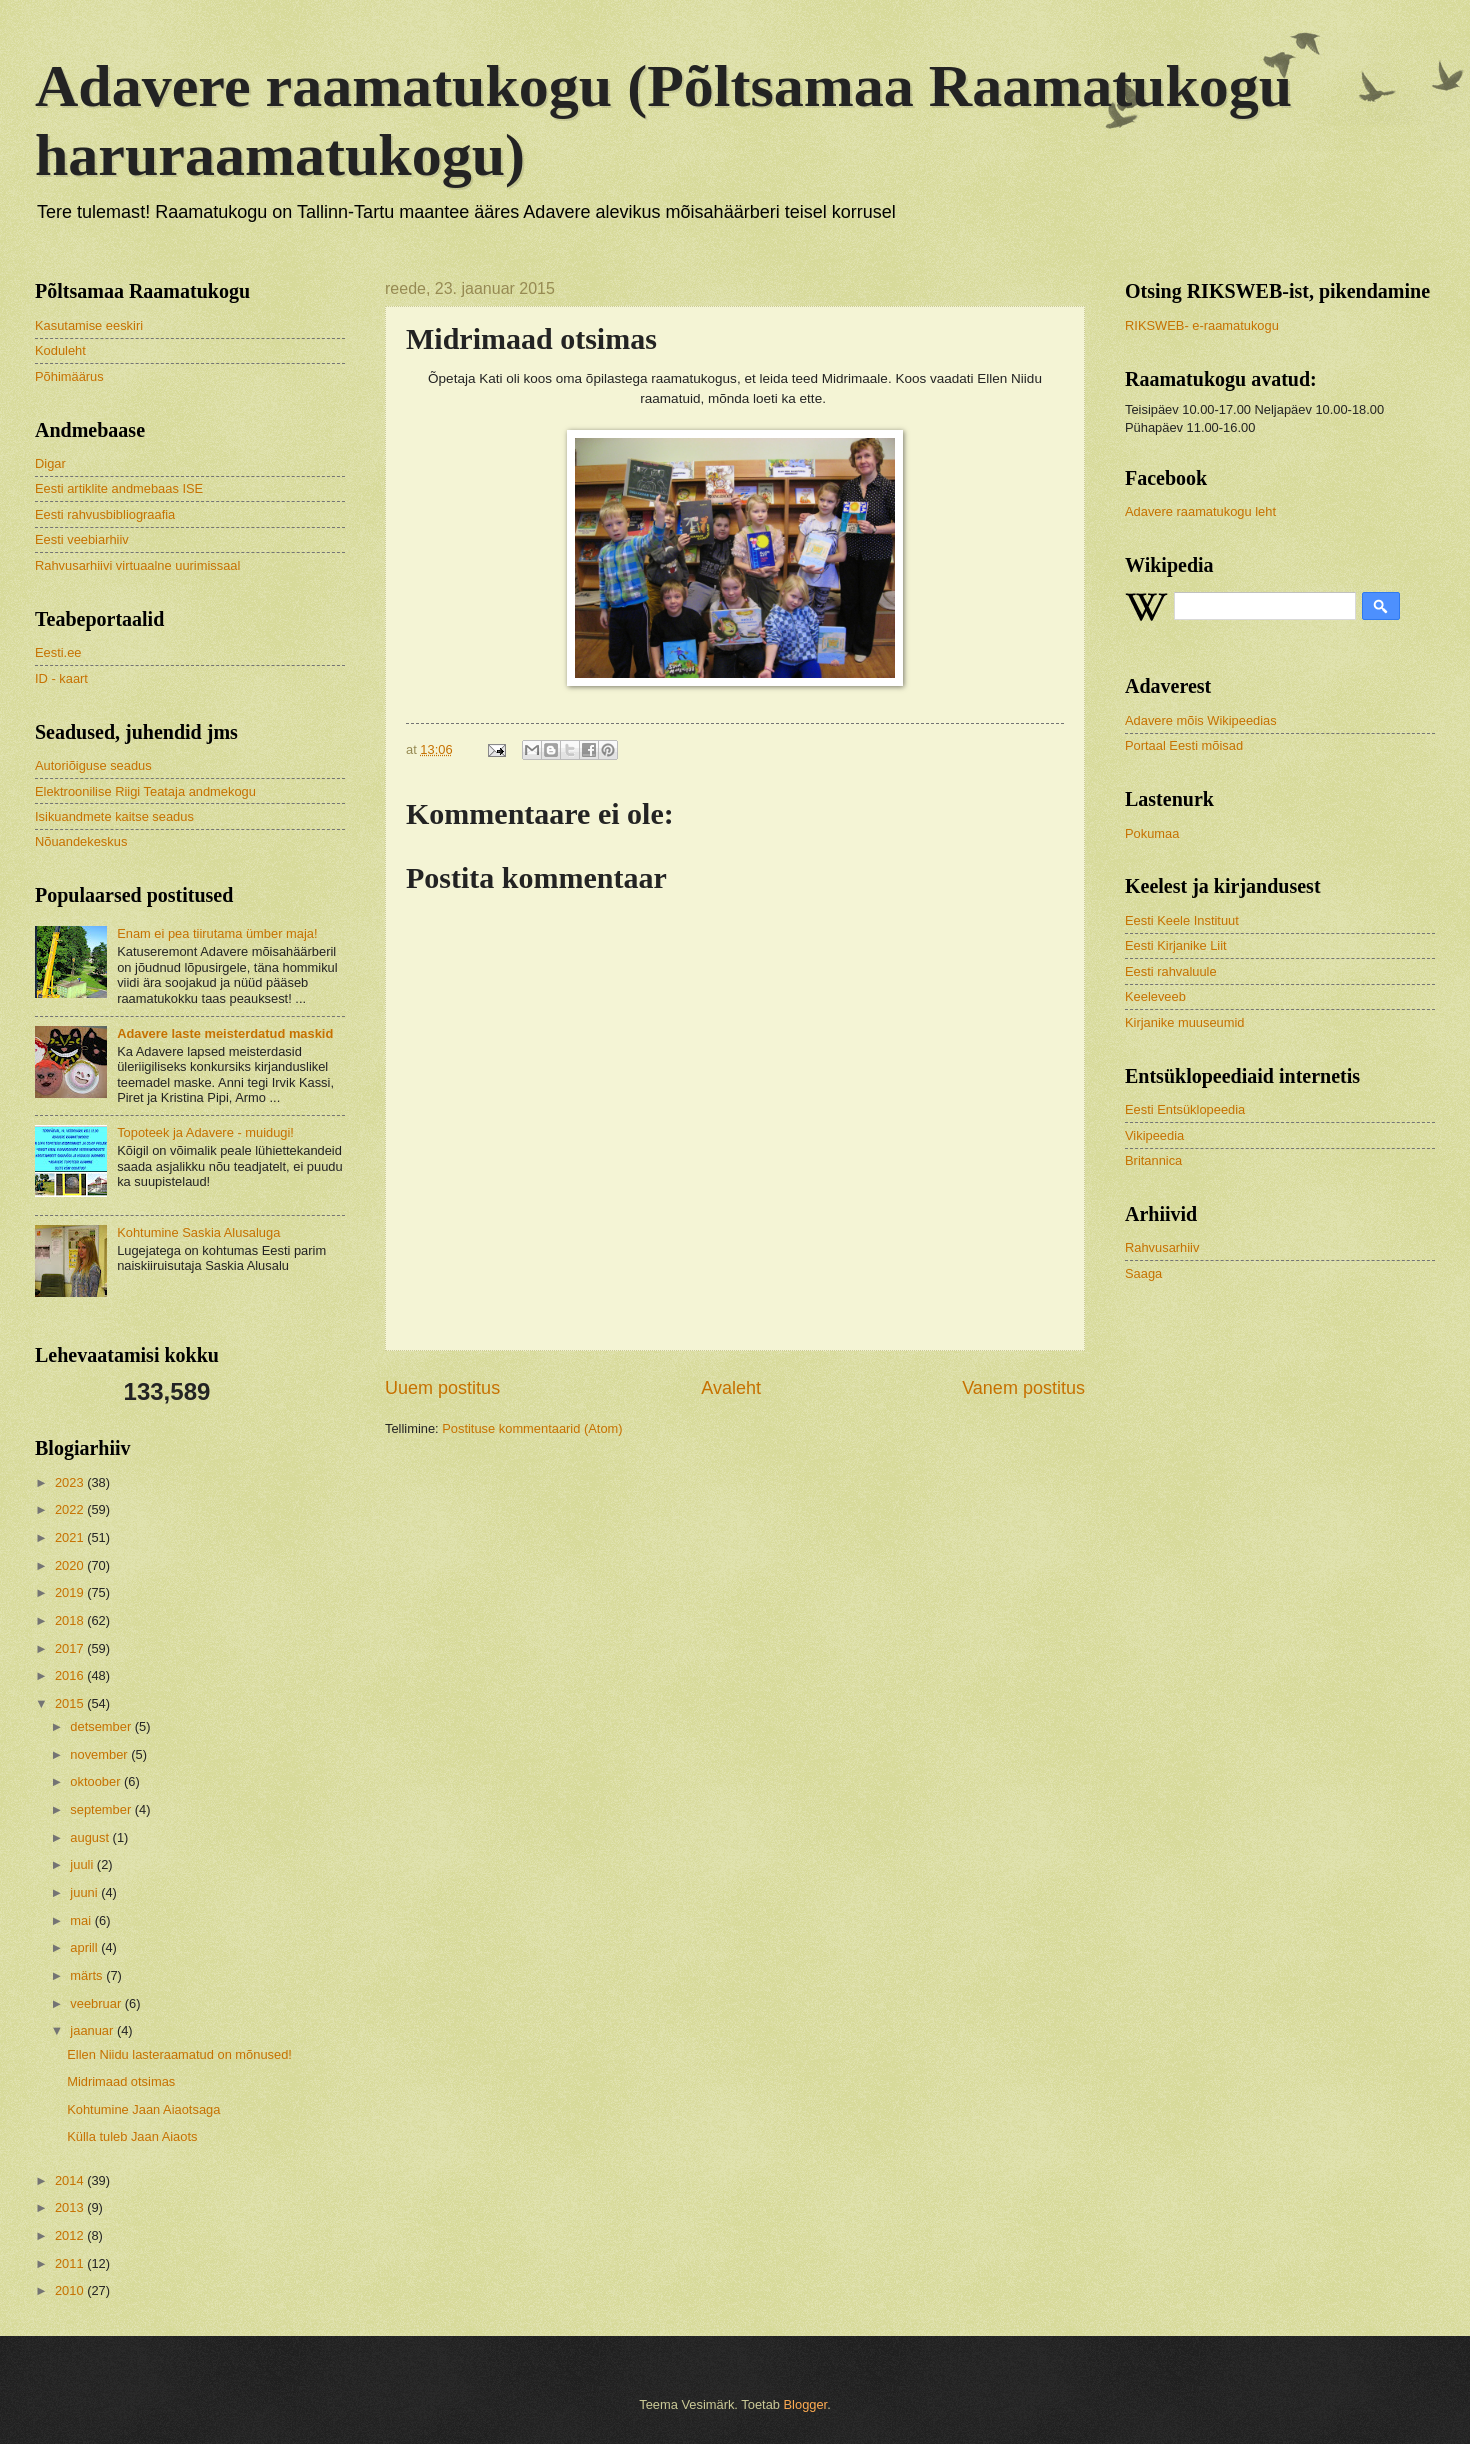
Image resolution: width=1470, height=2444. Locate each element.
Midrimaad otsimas (121, 2081)
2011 (71, 2263)
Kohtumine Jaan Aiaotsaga (143, 2109)
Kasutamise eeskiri (89, 325)
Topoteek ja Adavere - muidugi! (205, 1132)
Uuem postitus (442, 1388)
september (102, 1809)
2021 (71, 1537)
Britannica (1153, 1160)
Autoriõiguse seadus (93, 765)
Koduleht (60, 350)
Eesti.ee (58, 652)
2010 (71, 2290)
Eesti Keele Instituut (1182, 920)
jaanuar (93, 2030)
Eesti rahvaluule (1171, 971)
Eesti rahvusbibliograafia (105, 514)
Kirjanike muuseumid (1185, 1022)
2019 (71, 1592)
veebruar (97, 2003)
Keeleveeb (1155, 996)
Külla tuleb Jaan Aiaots (132, 2136)
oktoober (97, 1781)
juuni (85, 1892)
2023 (71, 1482)
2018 (71, 1620)
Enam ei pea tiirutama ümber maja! (217, 933)
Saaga (1143, 1273)
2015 (71, 1703)
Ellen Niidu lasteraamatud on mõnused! (179, 2054)
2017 (71, 1648)
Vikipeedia (1154, 1135)
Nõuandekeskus (81, 841)
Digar (50, 463)
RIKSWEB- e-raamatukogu (1202, 325)
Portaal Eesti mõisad (1184, 745)
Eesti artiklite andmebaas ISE (119, 488)
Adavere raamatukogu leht (1200, 511)
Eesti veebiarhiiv (82, 539)
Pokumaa (1152, 833)
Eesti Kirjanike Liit (1176, 945)
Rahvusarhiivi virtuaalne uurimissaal (137, 565)
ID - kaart (61, 678)
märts (88, 1975)
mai (82, 1920)
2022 (71, 1509)
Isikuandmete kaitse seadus (114, 816)
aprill (85, 1947)
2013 (71, 2207)
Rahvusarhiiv (1162, 1247)
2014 (71, 2180)
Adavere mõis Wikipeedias (1201, 720)
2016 (71, 1675)
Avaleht (731, 1388)
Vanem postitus (1023, 1388)
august (91, 1837)
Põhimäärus (69, 376)
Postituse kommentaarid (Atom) (532, 1428)
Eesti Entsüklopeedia (1185, 1109)
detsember (102, 1726)
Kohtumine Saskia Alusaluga (198, 1232)
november (100, 1754)
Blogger (806, 2404)
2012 (71, 2235)
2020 (71, 1565)
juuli (83, 1864)
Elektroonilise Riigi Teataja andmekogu (145, 791)
